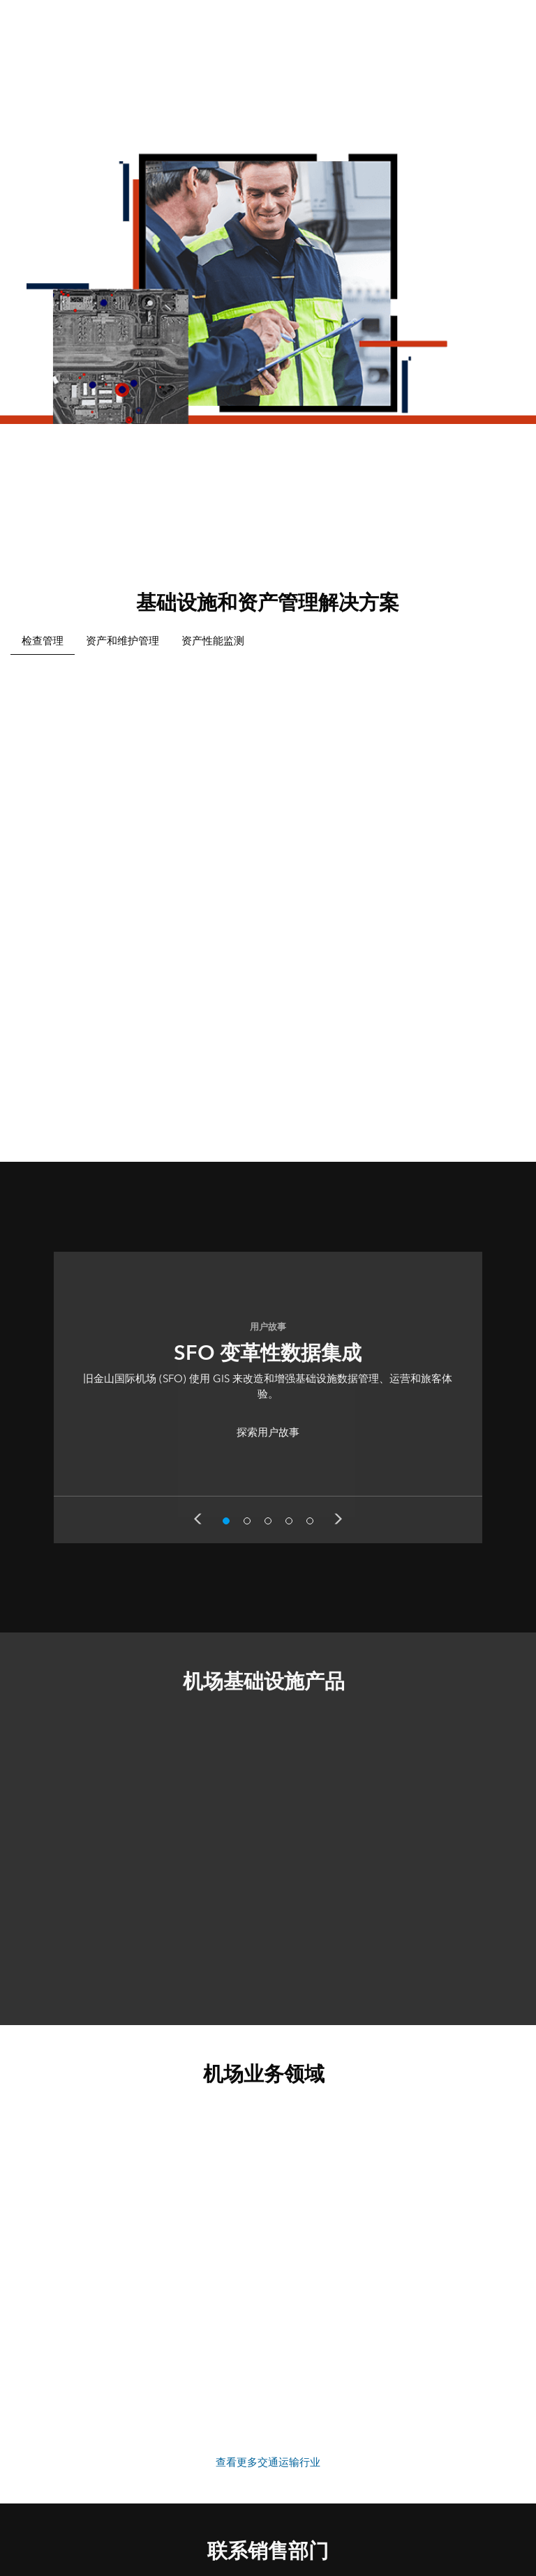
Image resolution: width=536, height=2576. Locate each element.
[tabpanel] (267, 888)
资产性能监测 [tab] (212, 641)
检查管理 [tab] (43, 641)
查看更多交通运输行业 (268, 2462)
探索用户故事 (268, 1432)
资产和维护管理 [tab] (122, 641)
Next (338, 1519)
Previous (197, 1519)
